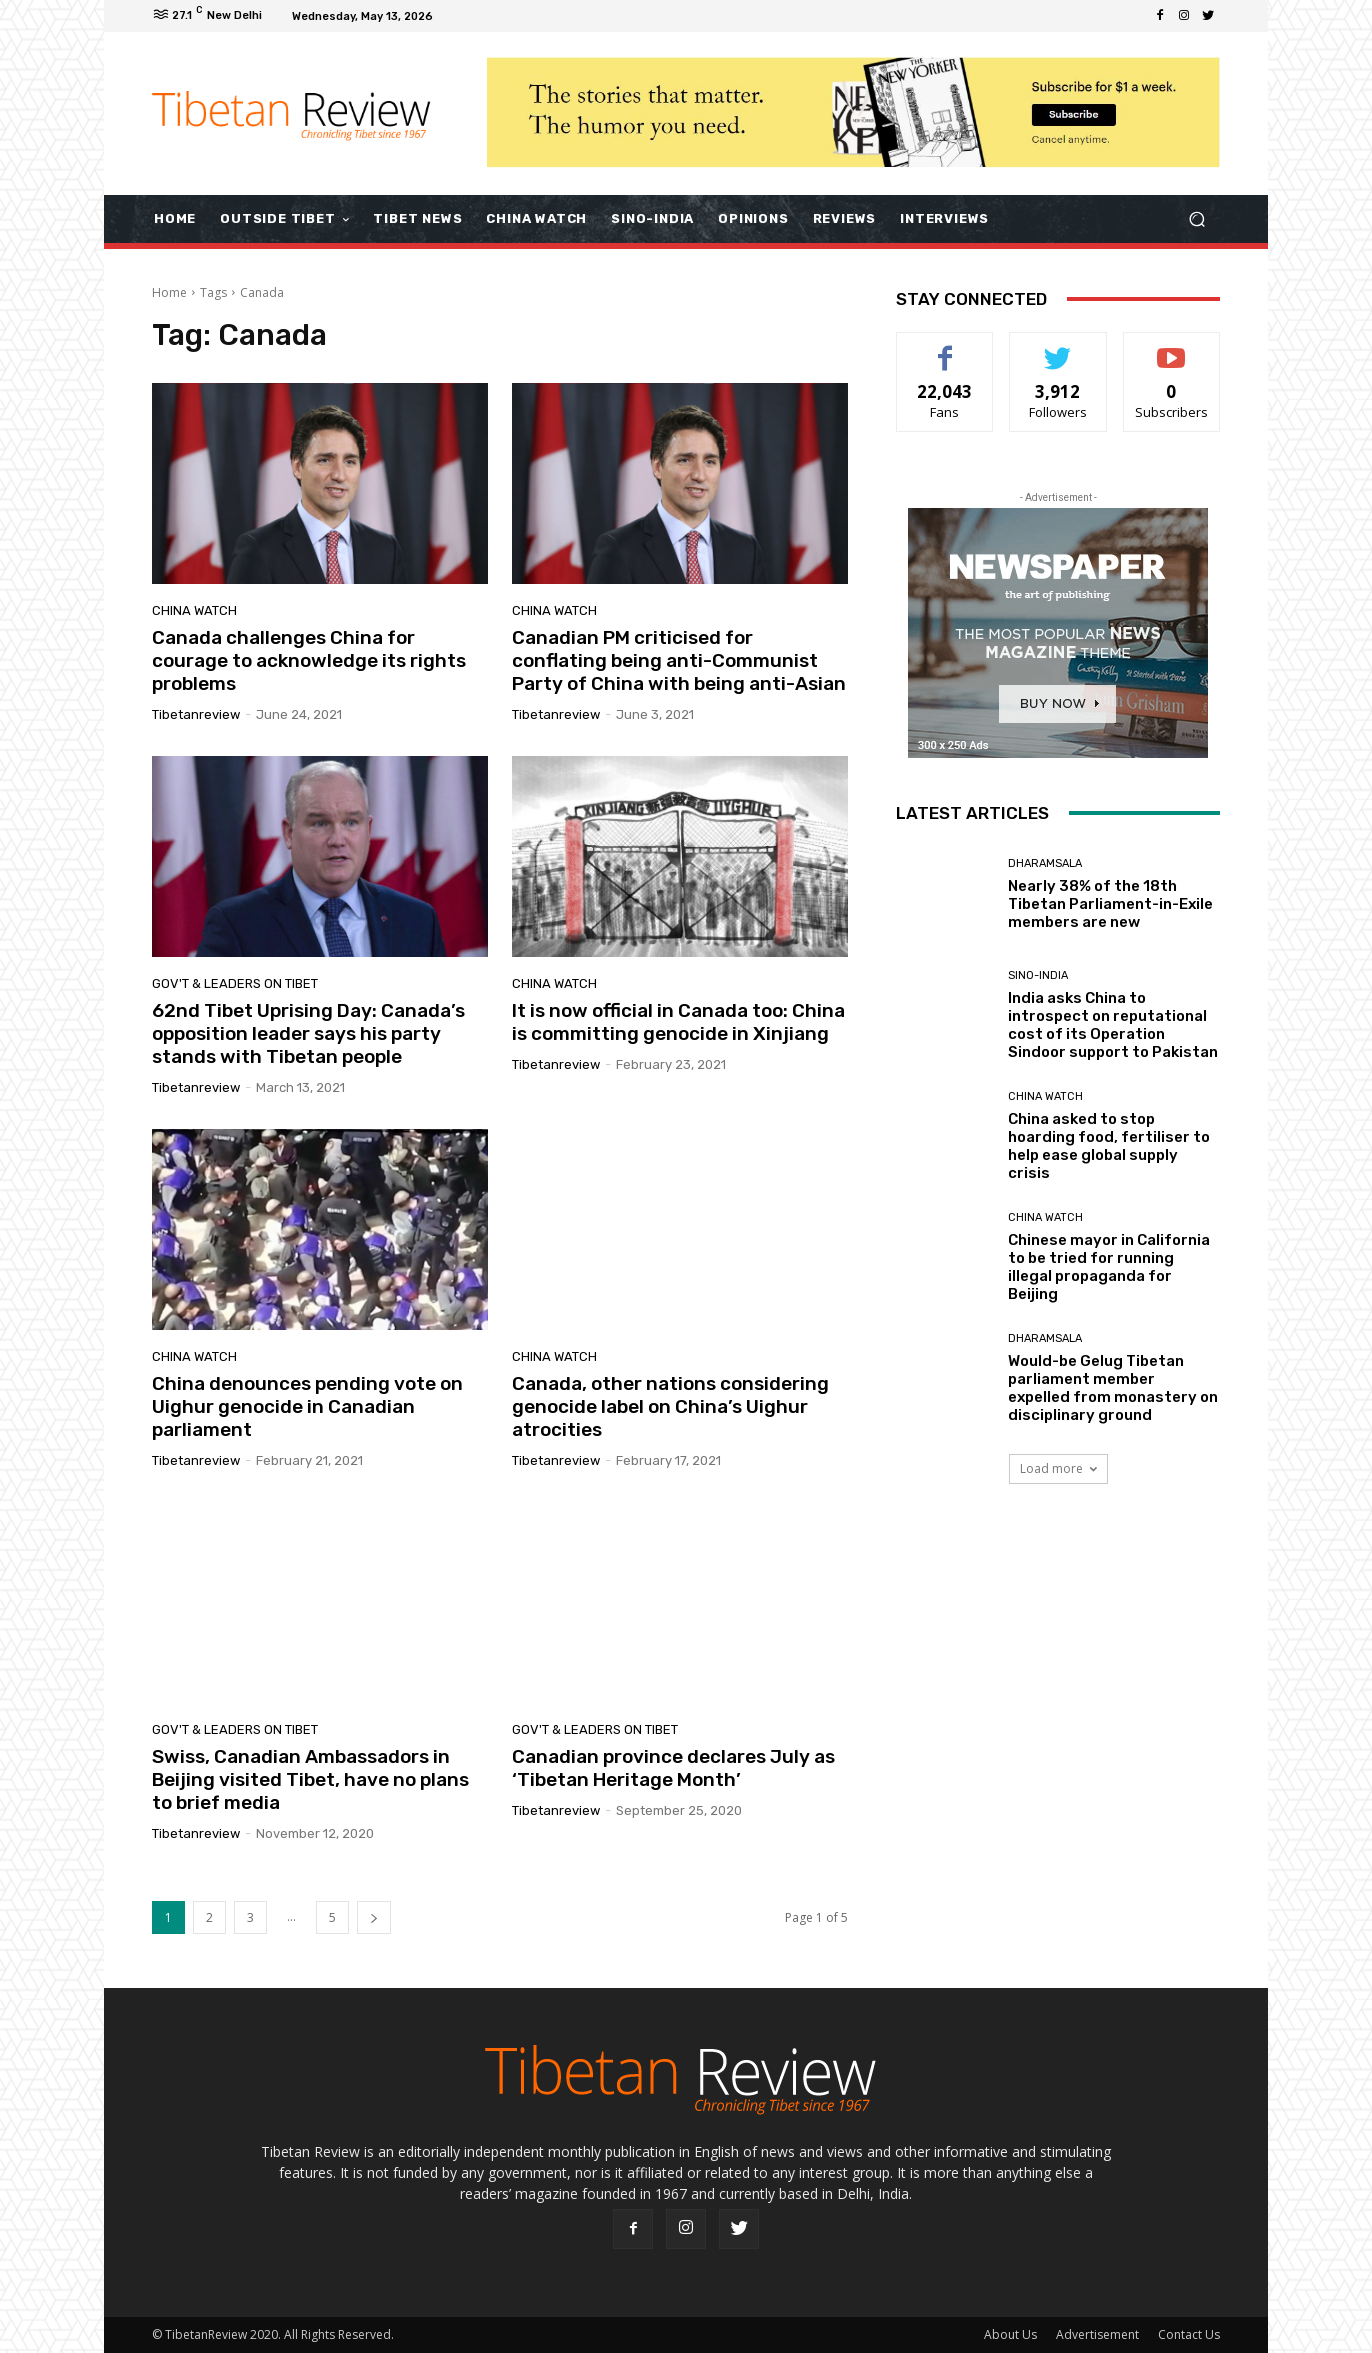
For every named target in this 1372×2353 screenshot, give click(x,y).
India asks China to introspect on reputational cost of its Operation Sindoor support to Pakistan (1113, 1025)
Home (169, 292)
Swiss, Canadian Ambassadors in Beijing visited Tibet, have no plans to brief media (310, 1779)
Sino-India (1038, 975)
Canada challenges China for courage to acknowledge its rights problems (309, 660)
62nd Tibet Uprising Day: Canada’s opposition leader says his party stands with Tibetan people (308, 1033)
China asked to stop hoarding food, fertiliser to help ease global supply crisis (1109, 1146)
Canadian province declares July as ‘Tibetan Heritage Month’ (673, 1768)
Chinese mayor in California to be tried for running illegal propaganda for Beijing (1109, 1267)
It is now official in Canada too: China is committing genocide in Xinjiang (678, 1022)
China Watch (194, 610)
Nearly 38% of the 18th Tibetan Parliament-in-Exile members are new (1110, 904)
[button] (1196, 218)
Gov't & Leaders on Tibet (235, 983)
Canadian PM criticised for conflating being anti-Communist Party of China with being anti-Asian (679, 660)
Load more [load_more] (1058, 1468)
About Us (1010, 2334)
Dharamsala (1045, 863)
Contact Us (1189, 2334)
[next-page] (374, 1917)
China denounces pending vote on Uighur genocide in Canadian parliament (307, 1406)
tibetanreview (196, 714)
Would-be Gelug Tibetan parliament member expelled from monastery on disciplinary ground (1113, 1388)
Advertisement (1097, 2334)
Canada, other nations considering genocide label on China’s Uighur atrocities (670, 1406)
